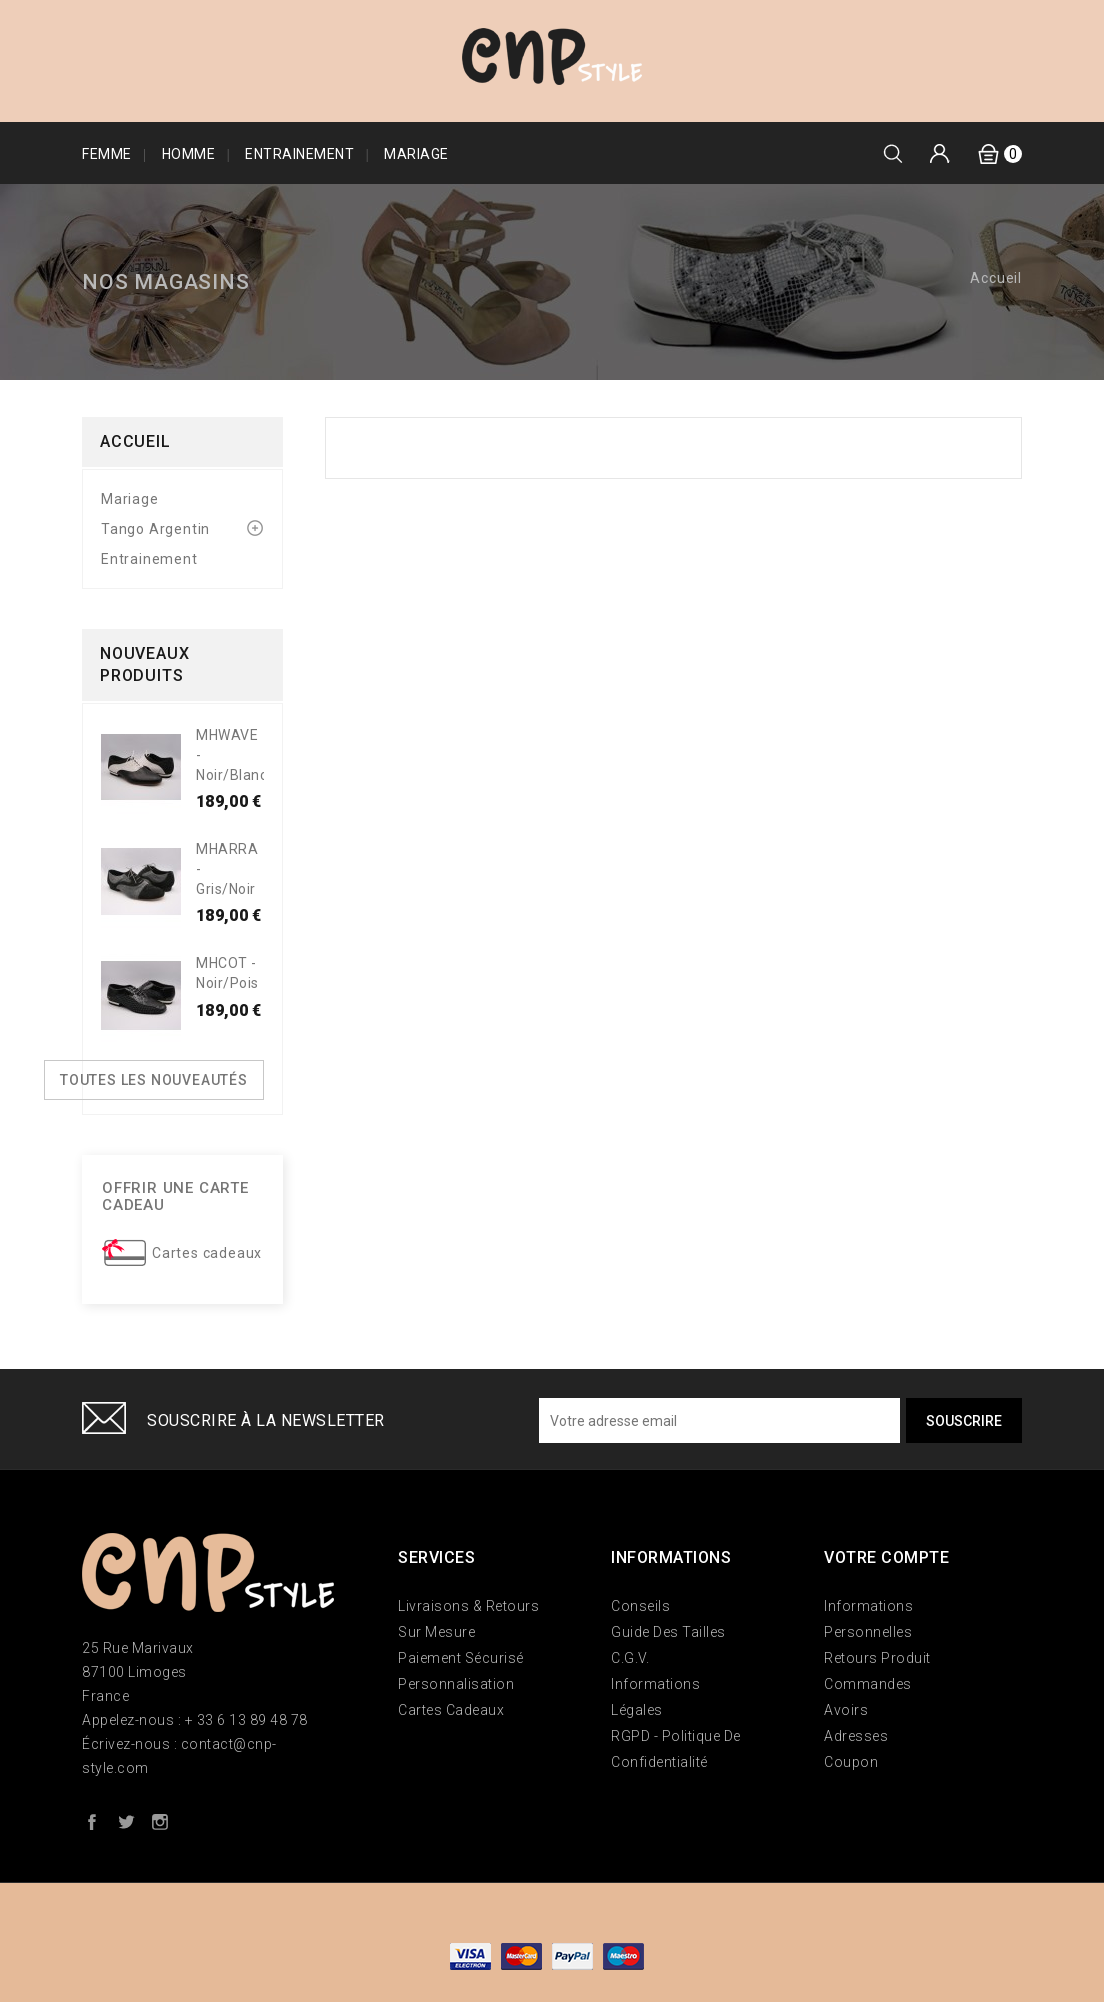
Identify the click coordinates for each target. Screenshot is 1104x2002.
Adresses (856, 1736)
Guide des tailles (668, 1632)
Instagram (160, 1821)
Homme (189, 154)
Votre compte (886, 1557)
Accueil (135, 441)
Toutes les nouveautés (154, 1080)
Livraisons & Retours (468, 1606)
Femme (107, 154)
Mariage (416, 154)
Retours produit (877, 1658)
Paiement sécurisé (461, 1658)
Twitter (126, 1821)
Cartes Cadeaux (451, 1710)
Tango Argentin (155, 529)
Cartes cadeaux (207, 1253)
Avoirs (846, 1710)
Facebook (92, 1821)
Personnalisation (456, 1684)
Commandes (868, 1684)
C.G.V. (630, 1658)
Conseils (640, 1606)
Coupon (851, 1762)
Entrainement (299, 154)
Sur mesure (436, 1632)
